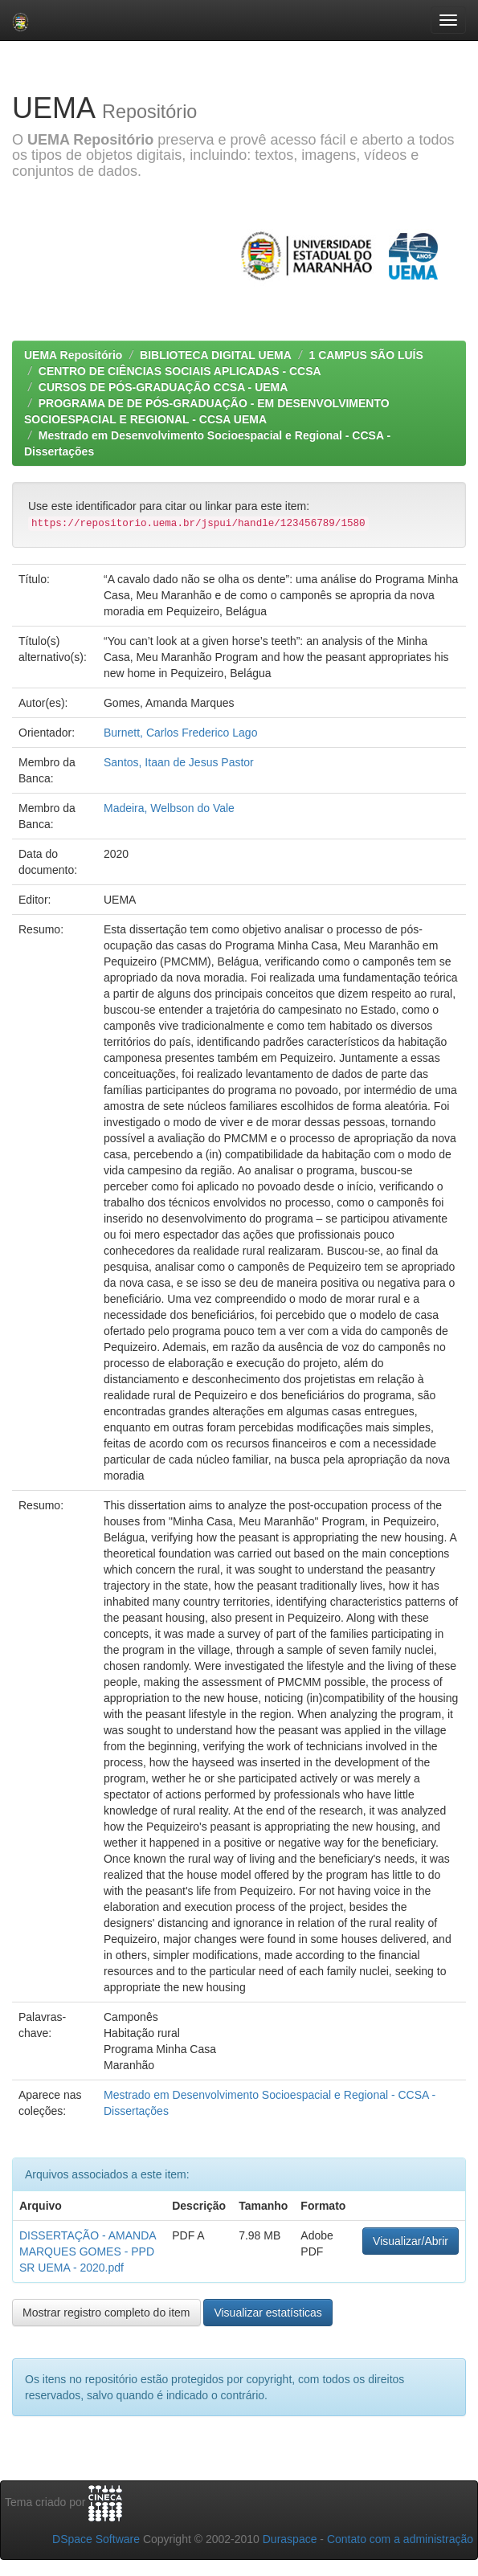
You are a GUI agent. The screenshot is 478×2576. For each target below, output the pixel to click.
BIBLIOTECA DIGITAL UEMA (216, 355)
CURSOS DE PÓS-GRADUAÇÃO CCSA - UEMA (163, 387)
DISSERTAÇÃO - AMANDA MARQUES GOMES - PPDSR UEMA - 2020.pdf (87, 2251)
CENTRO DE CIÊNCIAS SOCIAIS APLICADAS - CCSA (180, 371)
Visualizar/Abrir (410, 2241)
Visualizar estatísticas (267, 2312)
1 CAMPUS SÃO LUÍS (365, 355)
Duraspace (290, 2539)
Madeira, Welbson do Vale (169, 808)
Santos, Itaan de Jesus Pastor (179, 762)
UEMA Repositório (73, 355)
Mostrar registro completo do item (106, 2312)
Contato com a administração (400, 2539)
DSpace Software (96, 2539)
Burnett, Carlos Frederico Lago (180, 732)
